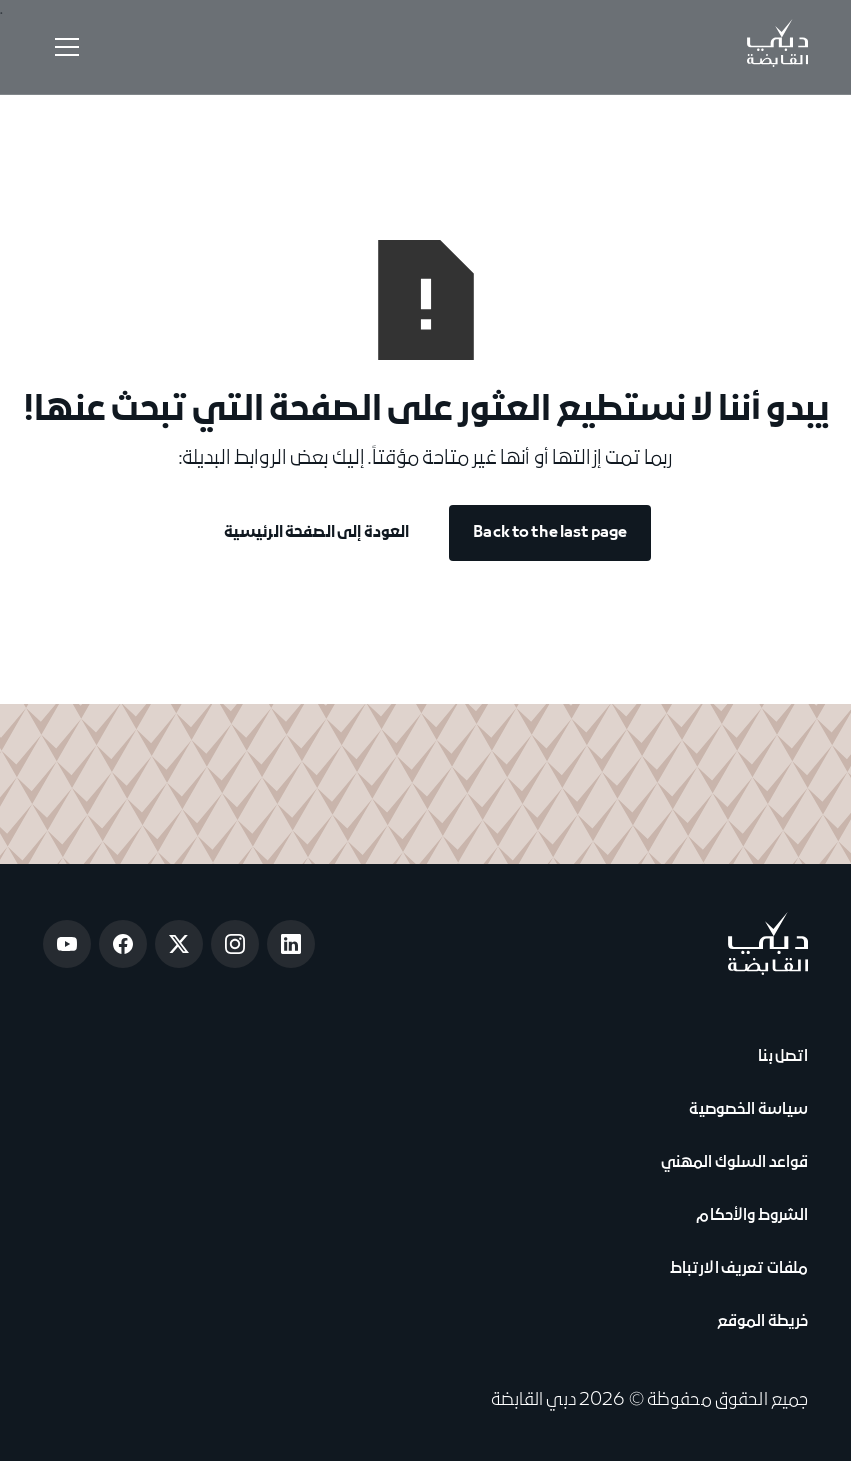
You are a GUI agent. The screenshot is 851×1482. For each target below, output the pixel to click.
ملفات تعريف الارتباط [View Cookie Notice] (739, 1269)
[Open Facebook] (123, 944)
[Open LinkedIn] (291, 944)
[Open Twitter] (179, 944)
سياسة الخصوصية (746, 1110)
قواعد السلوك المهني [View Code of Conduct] (735, 1163)
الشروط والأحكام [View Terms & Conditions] (750, 1216)
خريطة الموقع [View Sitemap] (763, 1322)
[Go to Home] (777, 47)
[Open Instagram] (235, 944)
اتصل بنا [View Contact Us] (781, 1057)
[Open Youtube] (67, 944)
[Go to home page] (767, 943)
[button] (63, 47)
